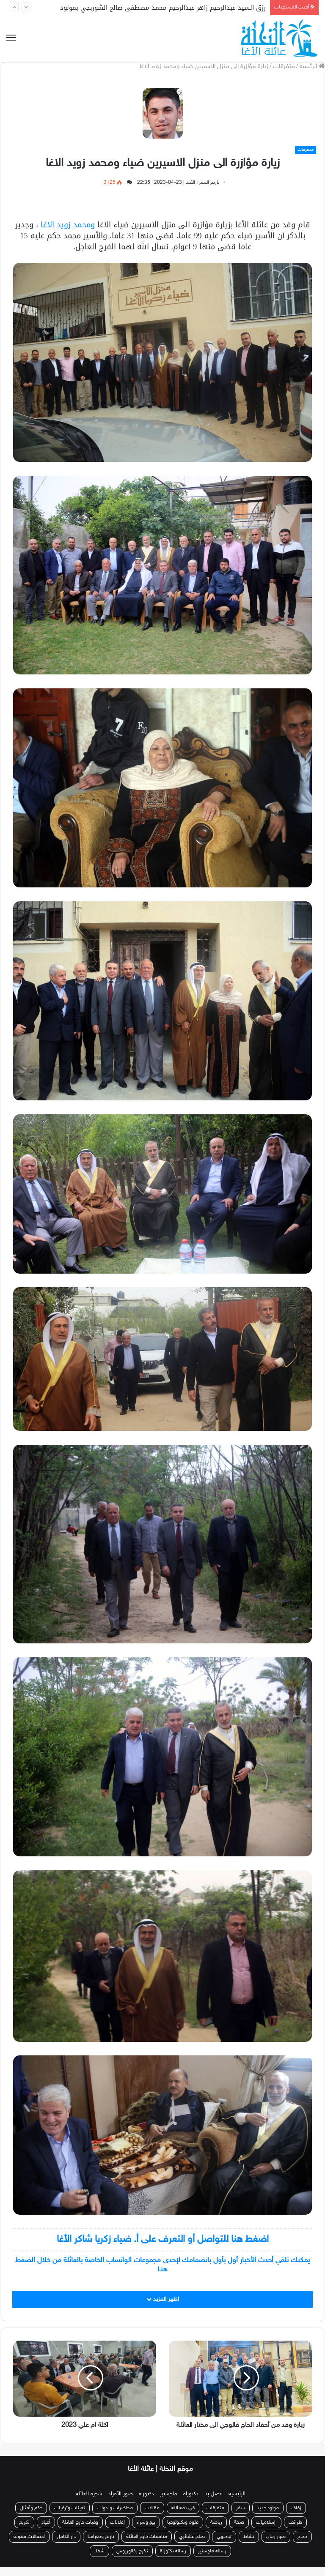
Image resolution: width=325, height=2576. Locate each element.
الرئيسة (312, 66)
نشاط (248, 2546)
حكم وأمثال (31, 2517)
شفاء (99, 2560)
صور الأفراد (120, 2503)
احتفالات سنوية (29, 2546)
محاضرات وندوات (115, 2517)
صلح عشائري (192, 2546)
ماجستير (168, 2503)
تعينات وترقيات (69, 2517)
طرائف (295, 2532)
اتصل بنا (213, 2503)
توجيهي (224, 2546)
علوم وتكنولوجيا (182, 2532)
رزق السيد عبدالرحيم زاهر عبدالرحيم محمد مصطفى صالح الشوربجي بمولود (163, 8)
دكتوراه (190, 2503)
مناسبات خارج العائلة (146, 2546)
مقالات (152, 2517)
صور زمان (276, 2546)
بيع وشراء (146, 2532)
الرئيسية (237, 2503)
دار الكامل (66, 2546)
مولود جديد (268, 2517)
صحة (239, 2532)
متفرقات (284, 66)
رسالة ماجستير (212, 2560)
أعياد (45, 2532)
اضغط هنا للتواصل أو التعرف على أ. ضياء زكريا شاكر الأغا (163, 2239)
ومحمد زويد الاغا (68, 225)
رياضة (216, 2532)
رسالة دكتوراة (173, 2560)
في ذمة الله (183, 2517)
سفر (240, 2517)
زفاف (296, 2517)
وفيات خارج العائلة (80, 2532)
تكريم (24, 2532)
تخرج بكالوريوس (132, 2560)
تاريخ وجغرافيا (101, 2546)
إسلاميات (266, 2532)
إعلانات (117, 2532)
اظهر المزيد (162, 2299)
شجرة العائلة (89, 2503)
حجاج (302, 2546)
